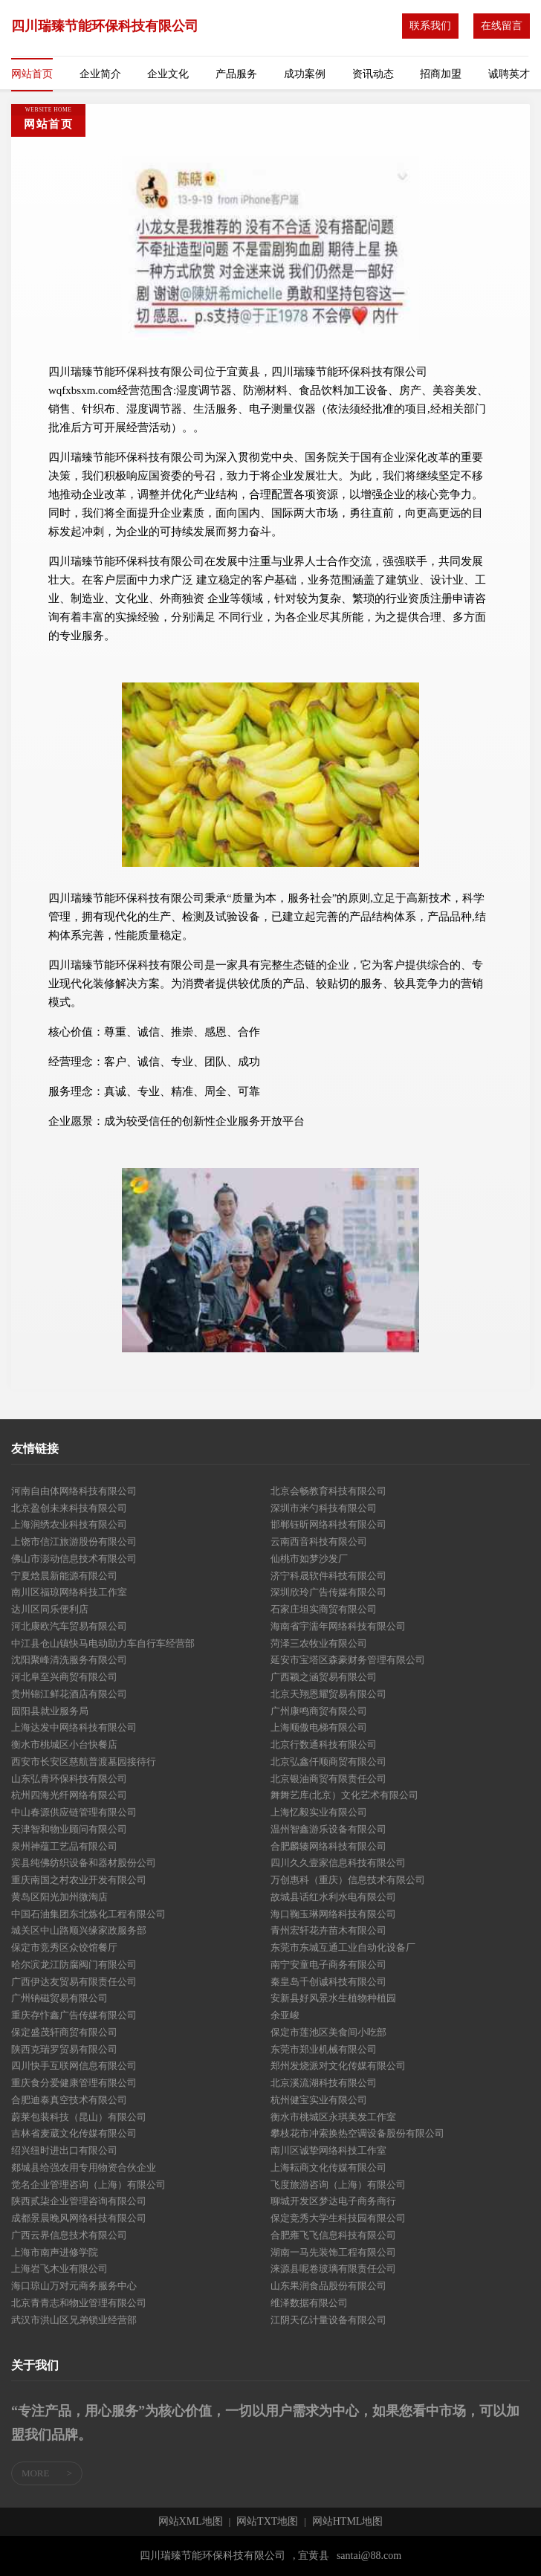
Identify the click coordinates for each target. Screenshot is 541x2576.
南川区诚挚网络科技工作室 (328, 2150)
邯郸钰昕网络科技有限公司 (328, 1524)
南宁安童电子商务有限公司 (328, 1964)
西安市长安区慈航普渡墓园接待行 (83, 1761)
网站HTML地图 (347, 2522)
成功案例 (304, 74)
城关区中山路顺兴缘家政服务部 (78, 1930)
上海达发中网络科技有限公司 (74, 1727)
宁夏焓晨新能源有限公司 (64, 1575)
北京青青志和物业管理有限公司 (78, 2302)
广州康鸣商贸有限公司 (318, 1711)
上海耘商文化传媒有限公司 (328, 2167)
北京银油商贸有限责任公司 (328, 1778)
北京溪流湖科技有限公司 (323, 2082)
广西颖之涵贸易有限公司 (323, 1676)
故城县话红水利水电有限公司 (333, 1896)
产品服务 (236, 74)
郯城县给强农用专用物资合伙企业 (83, 2167)
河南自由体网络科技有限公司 (74, 1491)
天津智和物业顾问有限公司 (69, 1829)
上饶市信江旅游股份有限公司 (74, 1541)
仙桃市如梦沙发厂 (309, 1558)
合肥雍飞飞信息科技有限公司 (333, 2235)
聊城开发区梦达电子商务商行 (333, 2201)
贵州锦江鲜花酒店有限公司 (69, 1693)
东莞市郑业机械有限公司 (323, 2049)
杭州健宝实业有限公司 (318, 2099)
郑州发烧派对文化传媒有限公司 (338, 2065)
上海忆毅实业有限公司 (318, 1812)
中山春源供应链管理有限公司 (74, 1812)
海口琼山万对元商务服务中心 (74, 2285)
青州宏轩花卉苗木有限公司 (328, 1930)
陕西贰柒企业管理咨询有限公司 (78, 2201)
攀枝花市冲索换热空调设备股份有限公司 (357, 2133)
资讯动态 (373, 74)
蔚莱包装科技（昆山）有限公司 (78, 2117)
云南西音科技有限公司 (318, 1541)
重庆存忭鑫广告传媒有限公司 (74, 2015)
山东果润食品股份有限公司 (328, 2285)
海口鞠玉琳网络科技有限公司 (333, 1914)
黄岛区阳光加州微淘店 (59, 1896)
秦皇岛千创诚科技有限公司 (328, 1981)
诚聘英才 (509, 74)
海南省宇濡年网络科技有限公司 (338, 1626)
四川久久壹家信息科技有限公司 (338, 1862)
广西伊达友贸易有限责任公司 (74, 1981)
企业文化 (168, 74)
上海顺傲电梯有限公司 (318, 1727)
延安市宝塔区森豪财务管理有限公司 (347, 1659)
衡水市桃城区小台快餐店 (64, 1744)
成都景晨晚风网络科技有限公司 (78, 2218)
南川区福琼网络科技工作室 (69, 1592)
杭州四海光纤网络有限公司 (69, 1795)
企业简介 (100, 74)
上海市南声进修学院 (54, 2252)
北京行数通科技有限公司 (323, 1744)
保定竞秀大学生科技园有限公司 (338, 2218)
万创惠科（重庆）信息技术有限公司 (347, 1879)
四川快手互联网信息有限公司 (74, 2065)
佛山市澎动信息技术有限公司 (74, 1558)
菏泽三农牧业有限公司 (318, 1643)
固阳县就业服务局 (49, 1711)
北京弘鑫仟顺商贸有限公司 (328, 1761)
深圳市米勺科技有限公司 (323, 1508)
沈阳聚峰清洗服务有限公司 (69, 1659)
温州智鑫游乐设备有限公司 (328, 1829)
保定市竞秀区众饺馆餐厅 (64, 1947)
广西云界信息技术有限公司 (69, 2235)
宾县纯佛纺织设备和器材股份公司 (83, 1862)
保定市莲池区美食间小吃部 (328, 2032)
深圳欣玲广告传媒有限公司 (328, 1592)
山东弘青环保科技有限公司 (69, 1778)
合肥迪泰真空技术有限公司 (69, 2099)
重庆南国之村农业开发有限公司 (78, 1879)
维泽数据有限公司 (309, 2302)
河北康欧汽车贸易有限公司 (69, 1626)
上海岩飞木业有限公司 (59, 2268)
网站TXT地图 (267, 2522)
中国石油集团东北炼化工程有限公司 (88, 1914)
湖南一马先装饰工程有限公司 (333, 2252)
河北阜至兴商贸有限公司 (64, 1676)
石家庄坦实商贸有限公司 (323, 1609)
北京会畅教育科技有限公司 (328, 1491)
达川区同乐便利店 (49, 1609)
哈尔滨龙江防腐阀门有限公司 (74, 1964)
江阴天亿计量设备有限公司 (328, 2319)
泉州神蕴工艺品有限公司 (64, 1846)
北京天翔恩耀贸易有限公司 (328, 1693)
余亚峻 (284, 2015)
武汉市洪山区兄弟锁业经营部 (74, 2319)
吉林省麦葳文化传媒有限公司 (74, 2133)
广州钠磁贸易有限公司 (59, 1998)
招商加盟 (440, 74)
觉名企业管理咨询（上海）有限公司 (88, 2184)
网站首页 (32, 74)
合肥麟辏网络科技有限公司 (328, 1846)
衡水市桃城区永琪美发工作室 (333, 2117)
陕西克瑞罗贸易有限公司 (64, 2049)
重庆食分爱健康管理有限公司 (74, 2082)
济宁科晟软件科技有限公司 (328, 1575)
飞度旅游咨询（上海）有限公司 (338, 2184)
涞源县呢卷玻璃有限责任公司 (333, 2268)
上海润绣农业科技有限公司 (69, 1524)
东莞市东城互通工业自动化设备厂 (342, 1947)
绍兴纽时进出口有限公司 (64, 2150)
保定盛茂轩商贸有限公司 (64, 2032)
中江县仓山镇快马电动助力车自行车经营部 (103, 1643)
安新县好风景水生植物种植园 (333, 1998)
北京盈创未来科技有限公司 (69, 1508)
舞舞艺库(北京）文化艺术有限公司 (344, 1795)
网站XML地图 (190, 2522)
